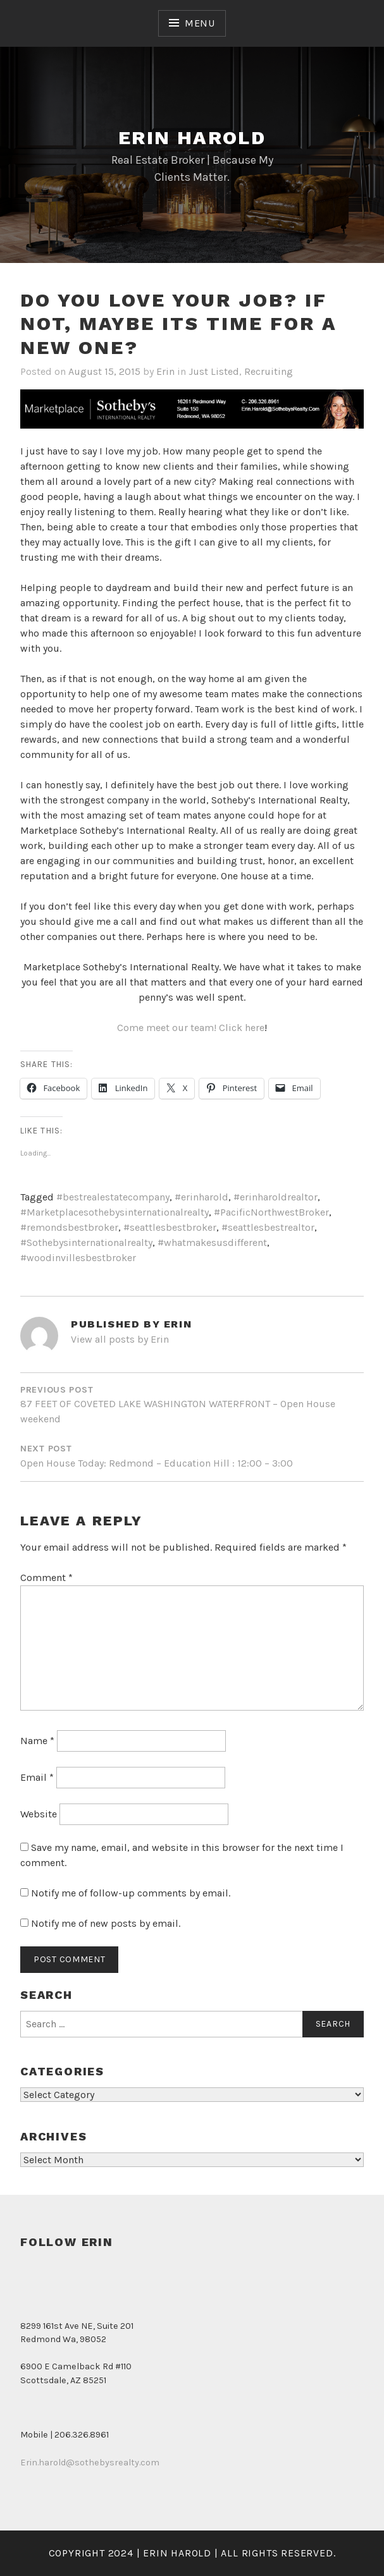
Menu (200, 23)
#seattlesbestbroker (169, 1227)
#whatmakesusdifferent (212, 1242)
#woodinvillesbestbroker (78, 1258)
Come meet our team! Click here (190, 1028)
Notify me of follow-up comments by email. (130, 1893)
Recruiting (268, 371)
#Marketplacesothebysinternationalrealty (114, 1212)
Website (38, 1814)
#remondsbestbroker (69, 1227)
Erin (165, 371)
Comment (46, 1578)
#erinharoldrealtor (275, 1197)
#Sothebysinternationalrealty (86, 1242)
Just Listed (214, 371)
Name (37, 1741)
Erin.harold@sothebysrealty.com (89, 2462)
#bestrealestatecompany (113, 1197)
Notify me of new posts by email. (105, 1923)
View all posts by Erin (120, 1339)
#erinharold (201, 1197)
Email (37, 1777)
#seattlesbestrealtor (267, 1227)
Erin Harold (192, 137)
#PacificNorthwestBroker (271, 1212)
